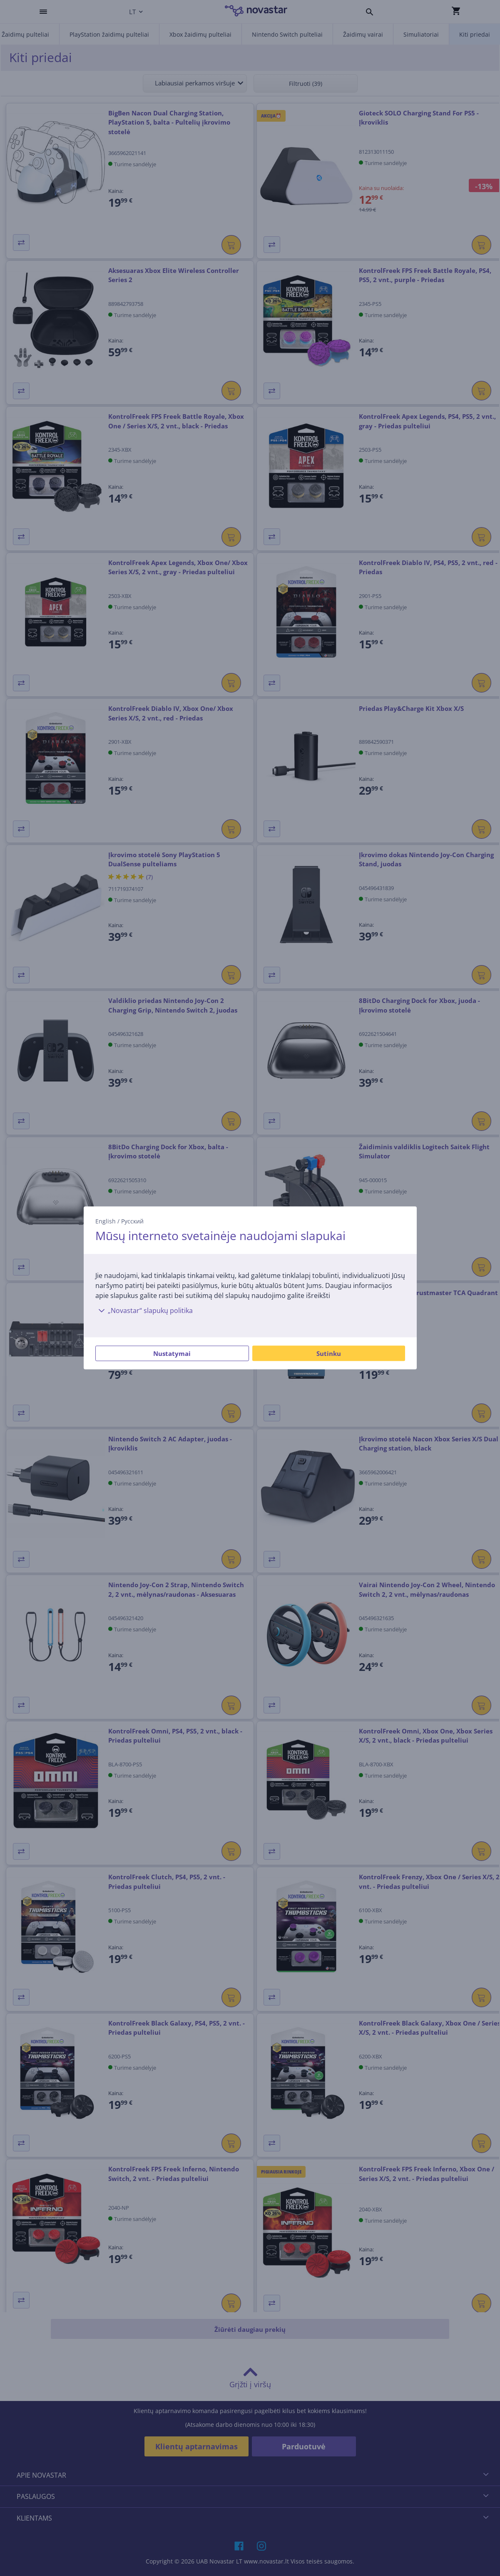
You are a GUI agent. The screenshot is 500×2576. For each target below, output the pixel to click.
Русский (132, 1221)
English (105, 1221)
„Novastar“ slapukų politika (144, 1311)
